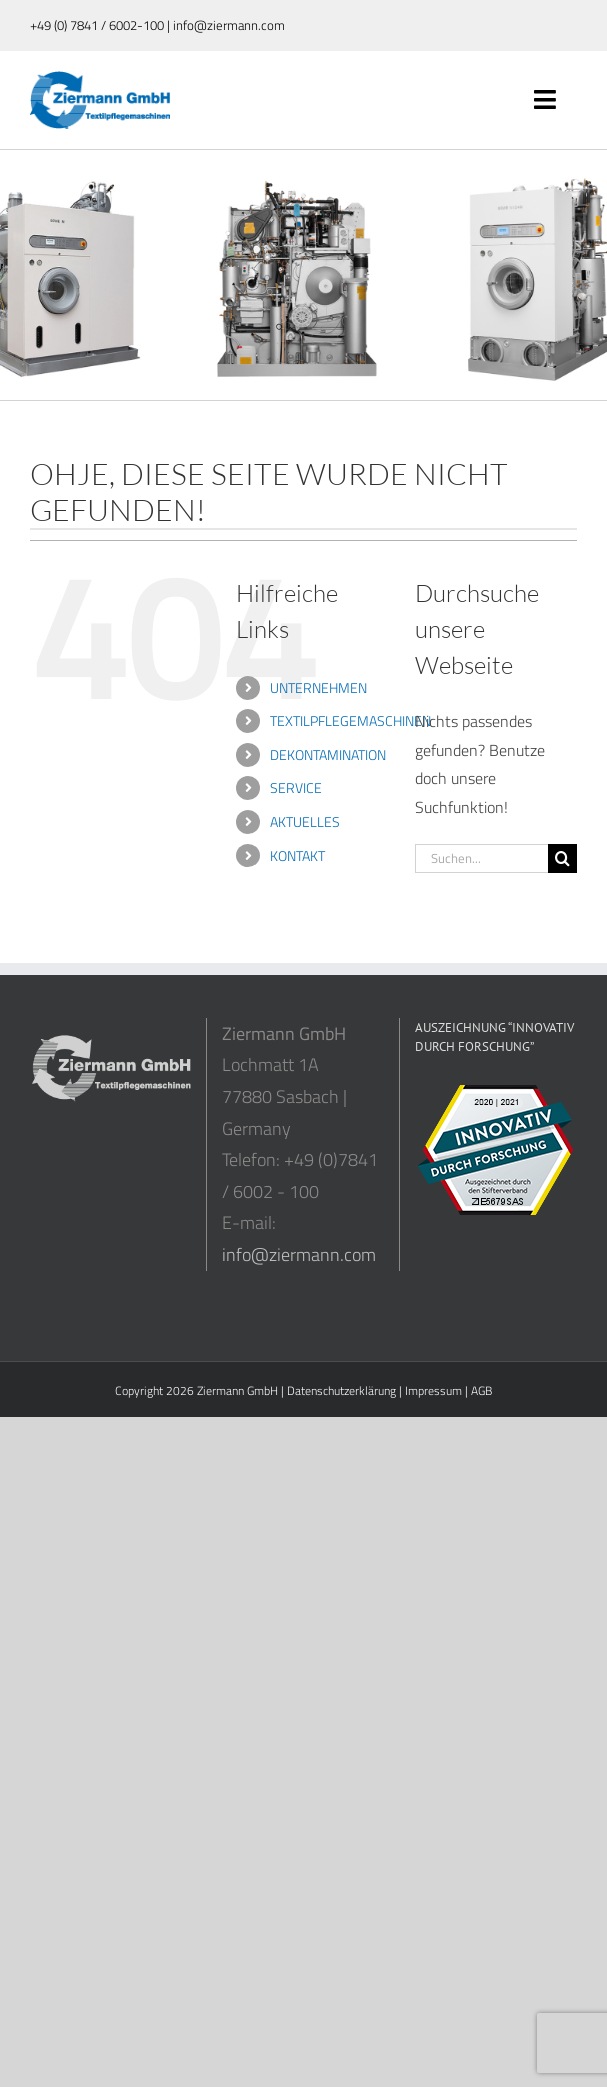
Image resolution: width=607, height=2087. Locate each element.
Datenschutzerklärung (341, 1390)
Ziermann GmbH (237, 1390)
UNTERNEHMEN (318, 687)
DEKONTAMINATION (328, 754)
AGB (481, 1390)
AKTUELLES (305, 821)
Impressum (433, 1390)
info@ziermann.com (299, 1254)
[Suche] (562, 858)
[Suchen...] (481, 858)
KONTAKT (297, 855)
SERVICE (296, 787)
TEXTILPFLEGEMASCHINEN (350, 720)
